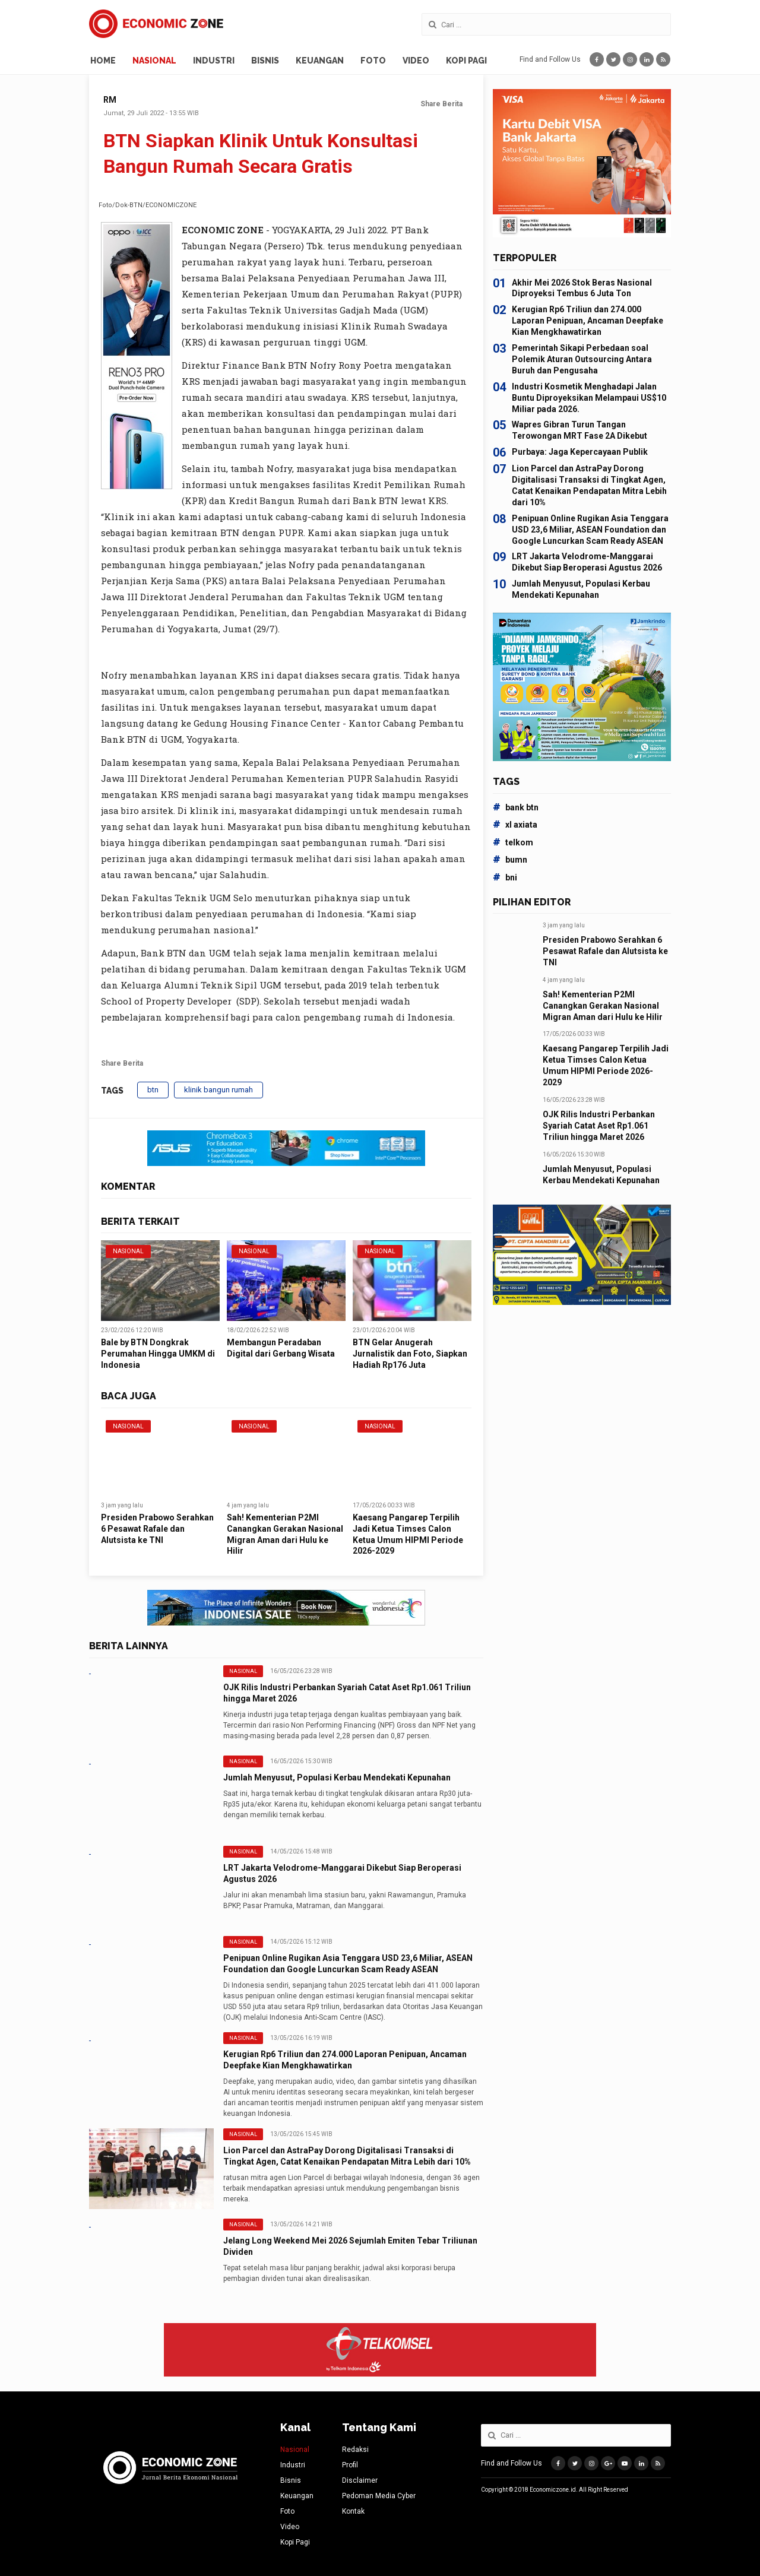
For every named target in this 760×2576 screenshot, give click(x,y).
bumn (510, 859)
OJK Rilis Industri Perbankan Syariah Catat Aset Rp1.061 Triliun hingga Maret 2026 (599, 1126)
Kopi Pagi (466, 60)
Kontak (353, 2511)
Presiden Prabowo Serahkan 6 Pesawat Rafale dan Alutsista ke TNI (157, 1529)
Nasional (154, 60)
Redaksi (355, 2449)
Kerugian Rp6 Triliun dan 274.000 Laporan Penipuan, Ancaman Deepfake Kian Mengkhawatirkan (587, 321)
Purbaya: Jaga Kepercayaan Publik (580, 452)
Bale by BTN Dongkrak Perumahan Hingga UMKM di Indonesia (158, 1354)
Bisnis (265, 60)
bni (505, 877)
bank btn (516, 807)
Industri (214, 60)
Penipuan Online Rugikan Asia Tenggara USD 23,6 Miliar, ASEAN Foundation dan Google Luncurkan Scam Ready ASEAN (590, 530)
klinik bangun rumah (218, 1089)
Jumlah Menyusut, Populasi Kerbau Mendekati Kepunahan (337, 1777)
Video (416, 60)
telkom (513, 842)
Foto (373, 60)
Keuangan (320, 60)
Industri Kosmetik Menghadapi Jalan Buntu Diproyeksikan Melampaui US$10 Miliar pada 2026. (589, 398)
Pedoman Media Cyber (379, 2496)
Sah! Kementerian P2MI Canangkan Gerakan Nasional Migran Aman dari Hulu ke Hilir (603, 1006)
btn (153, 1089)
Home (103, 60)
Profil (350, 2465)
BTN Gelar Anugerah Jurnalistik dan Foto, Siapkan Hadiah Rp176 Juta (410, 1354)
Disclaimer (360, 2480)
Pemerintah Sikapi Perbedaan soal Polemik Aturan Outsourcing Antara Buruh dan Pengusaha (582, 359)
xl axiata (515, 824)
